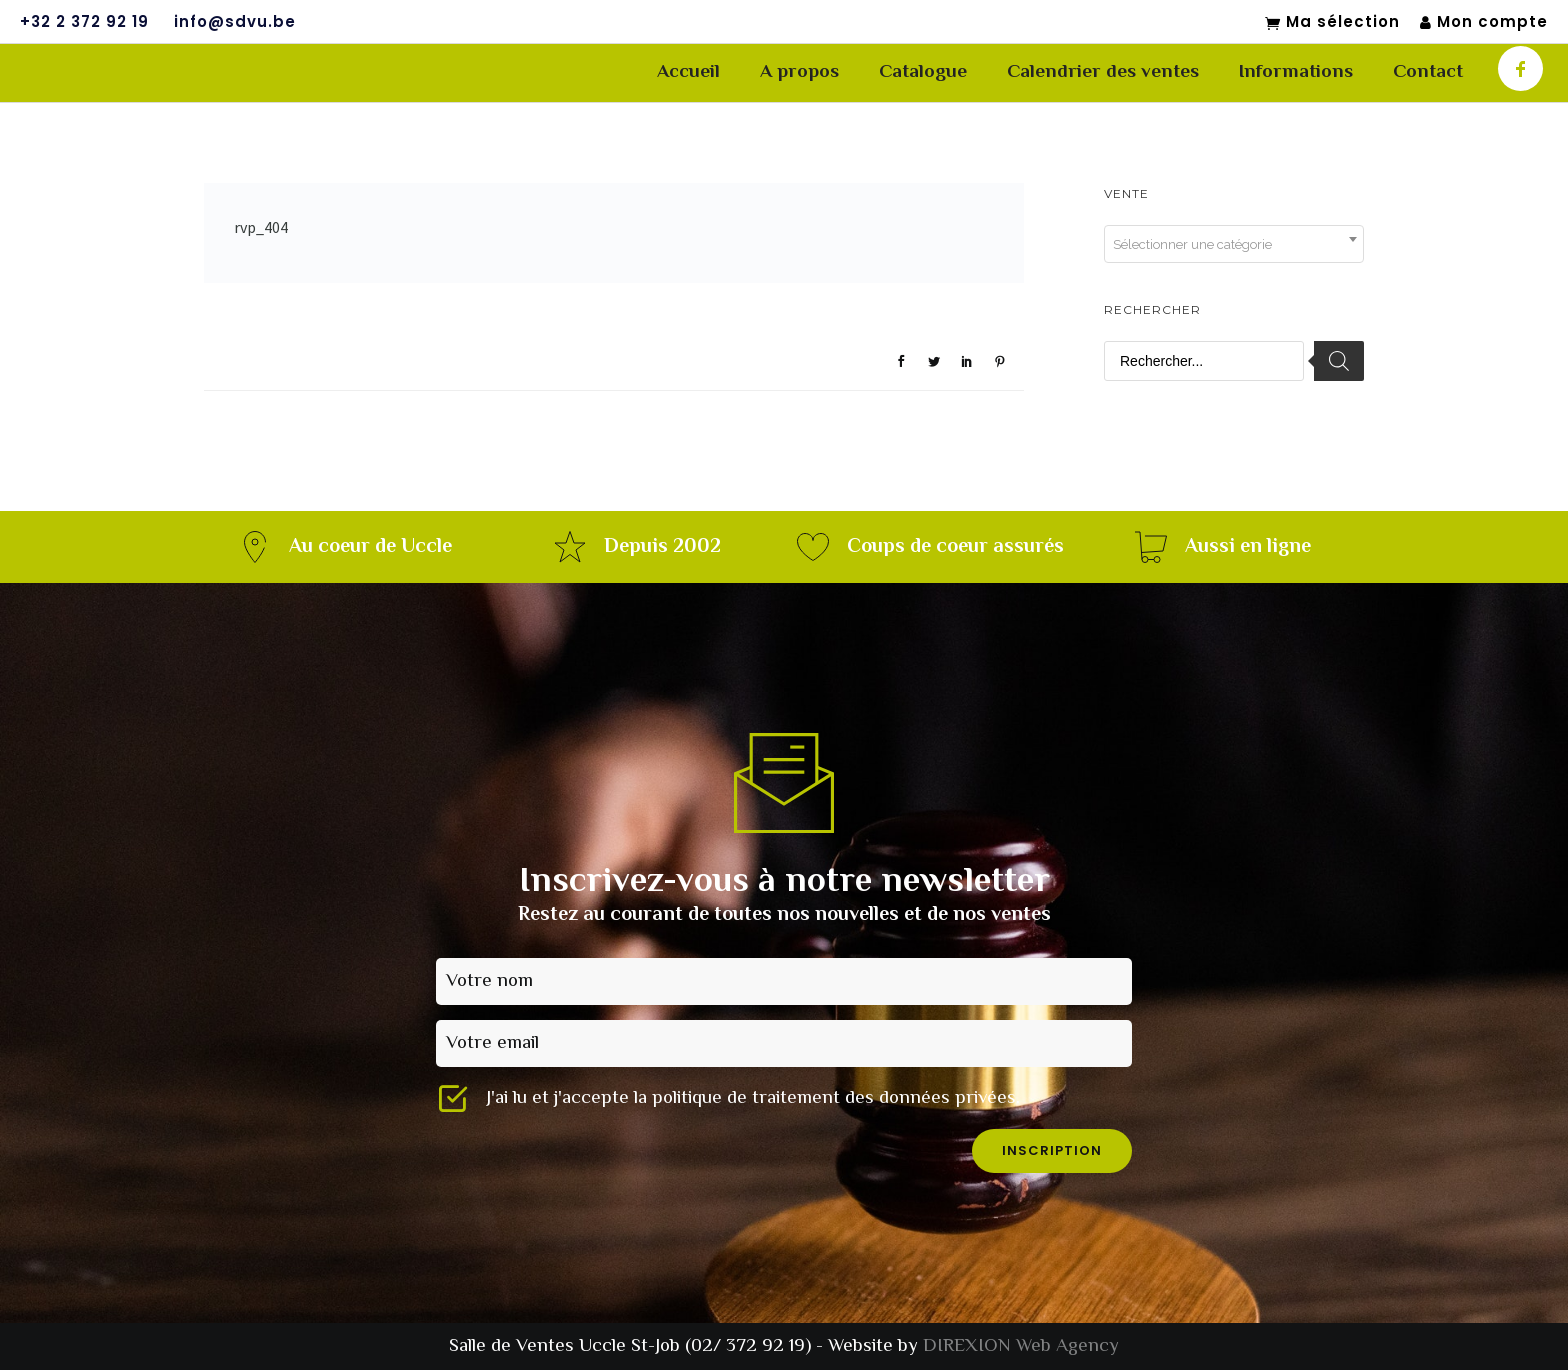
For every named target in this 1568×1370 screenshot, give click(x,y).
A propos (799, 72)
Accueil (688, 72)
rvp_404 (261, 227)
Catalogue (923, 72)
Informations (1296, 72)
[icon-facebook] (1520, 68)
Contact (1428, 72)
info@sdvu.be (235, 22)
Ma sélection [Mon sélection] (1332, 23)
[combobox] (1234, 244)
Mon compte (1484, 22)
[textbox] (1234, 245)
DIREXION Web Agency (1021, 1346)
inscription (1052, 1150)
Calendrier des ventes (1103, 72)
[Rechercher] (1339, 361)
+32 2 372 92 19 (84, 22)
